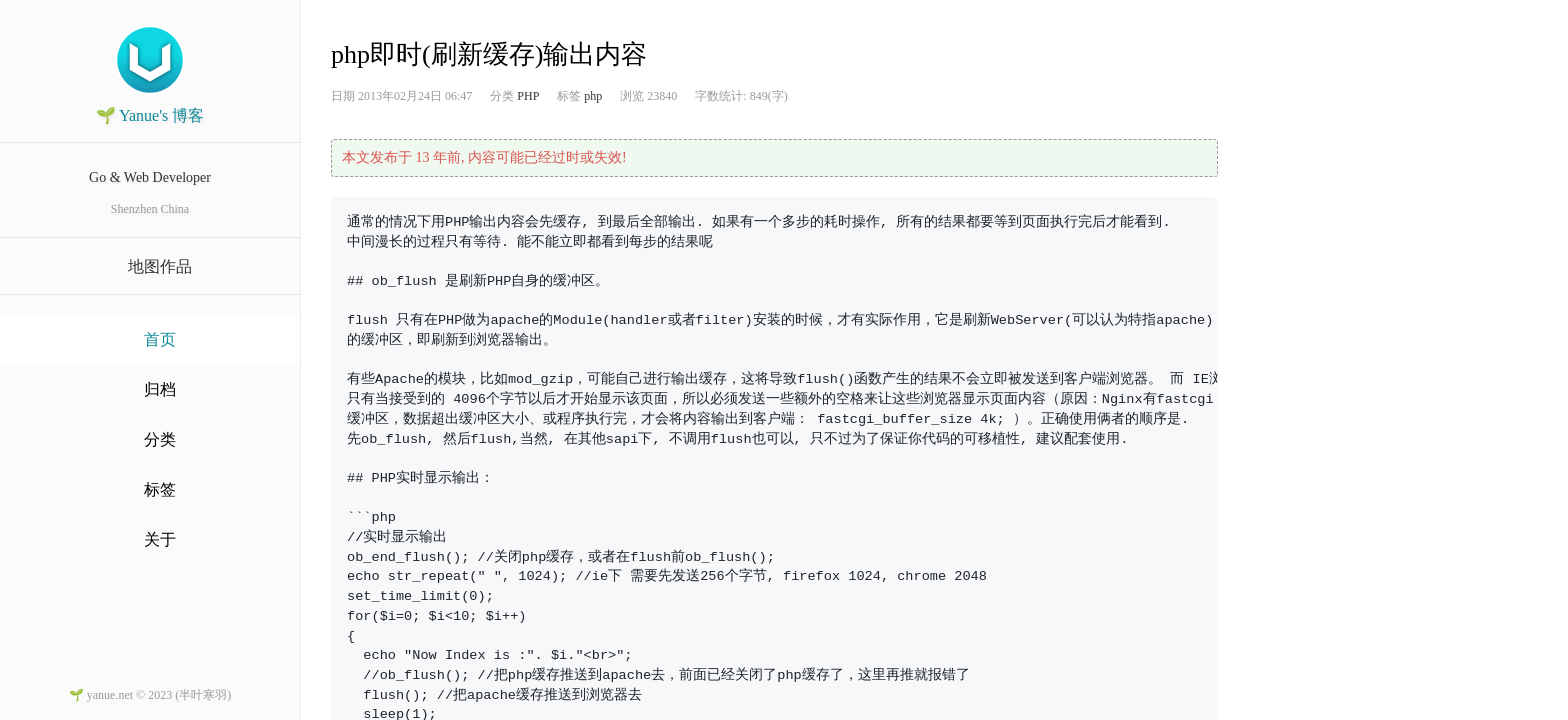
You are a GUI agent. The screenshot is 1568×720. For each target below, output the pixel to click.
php (593, 96)
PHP (528, 96)
